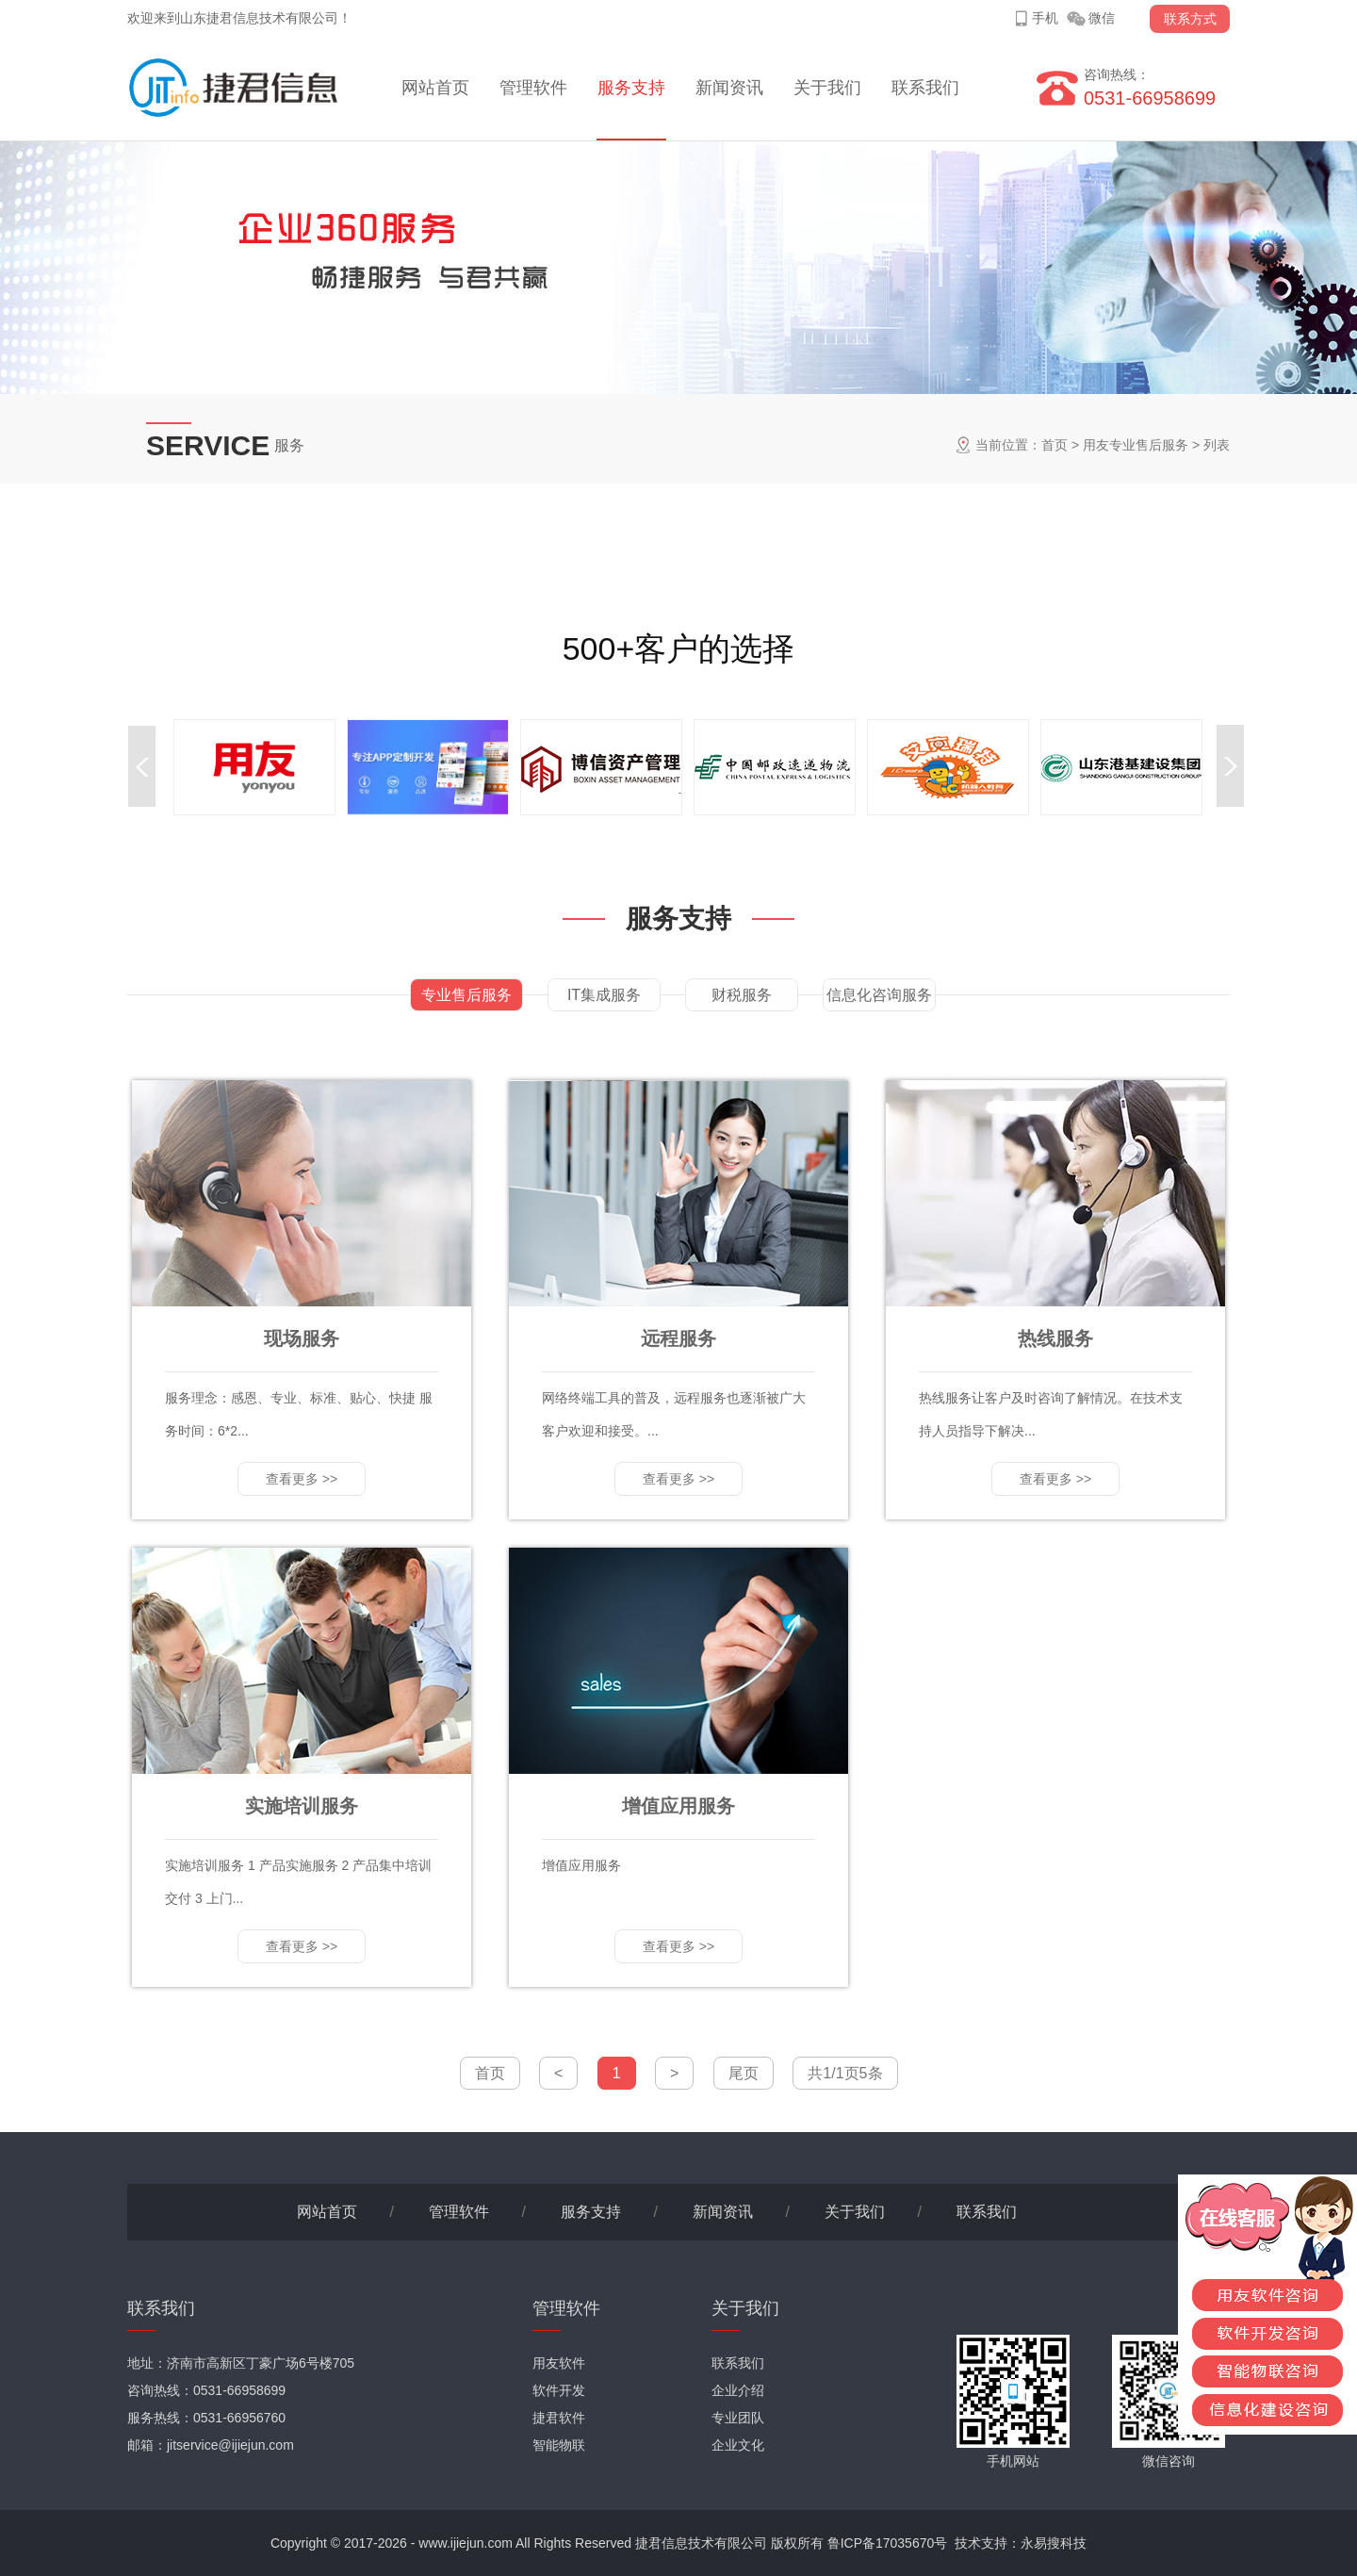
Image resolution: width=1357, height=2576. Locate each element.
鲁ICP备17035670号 (887, 2543)
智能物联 (558, 2445)
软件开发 (558, 2390)
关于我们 (827, 87)
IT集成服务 (604, 995)
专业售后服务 (466, 995)
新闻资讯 (729, 87)
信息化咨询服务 (879, 995)
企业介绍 (737, 2390)
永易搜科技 (1054, 2543)
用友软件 (558, 2363)
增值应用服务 (678, 1806)
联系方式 (1190, 18)
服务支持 (631, 87)
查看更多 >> (301, 1478)
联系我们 (925, 87)
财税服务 (741, 995)
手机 (1045, 17)
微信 (1101, 17)
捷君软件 (558, 2417)
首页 (1054, 444)
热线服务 (1055, 1338)
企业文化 (737, 2445)
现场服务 (301, 1338)
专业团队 (737, 2417)
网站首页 (435, 87)
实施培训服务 (301, 1806)
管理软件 (533, 87)
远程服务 (678, 1338)
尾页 (743, 2073)
